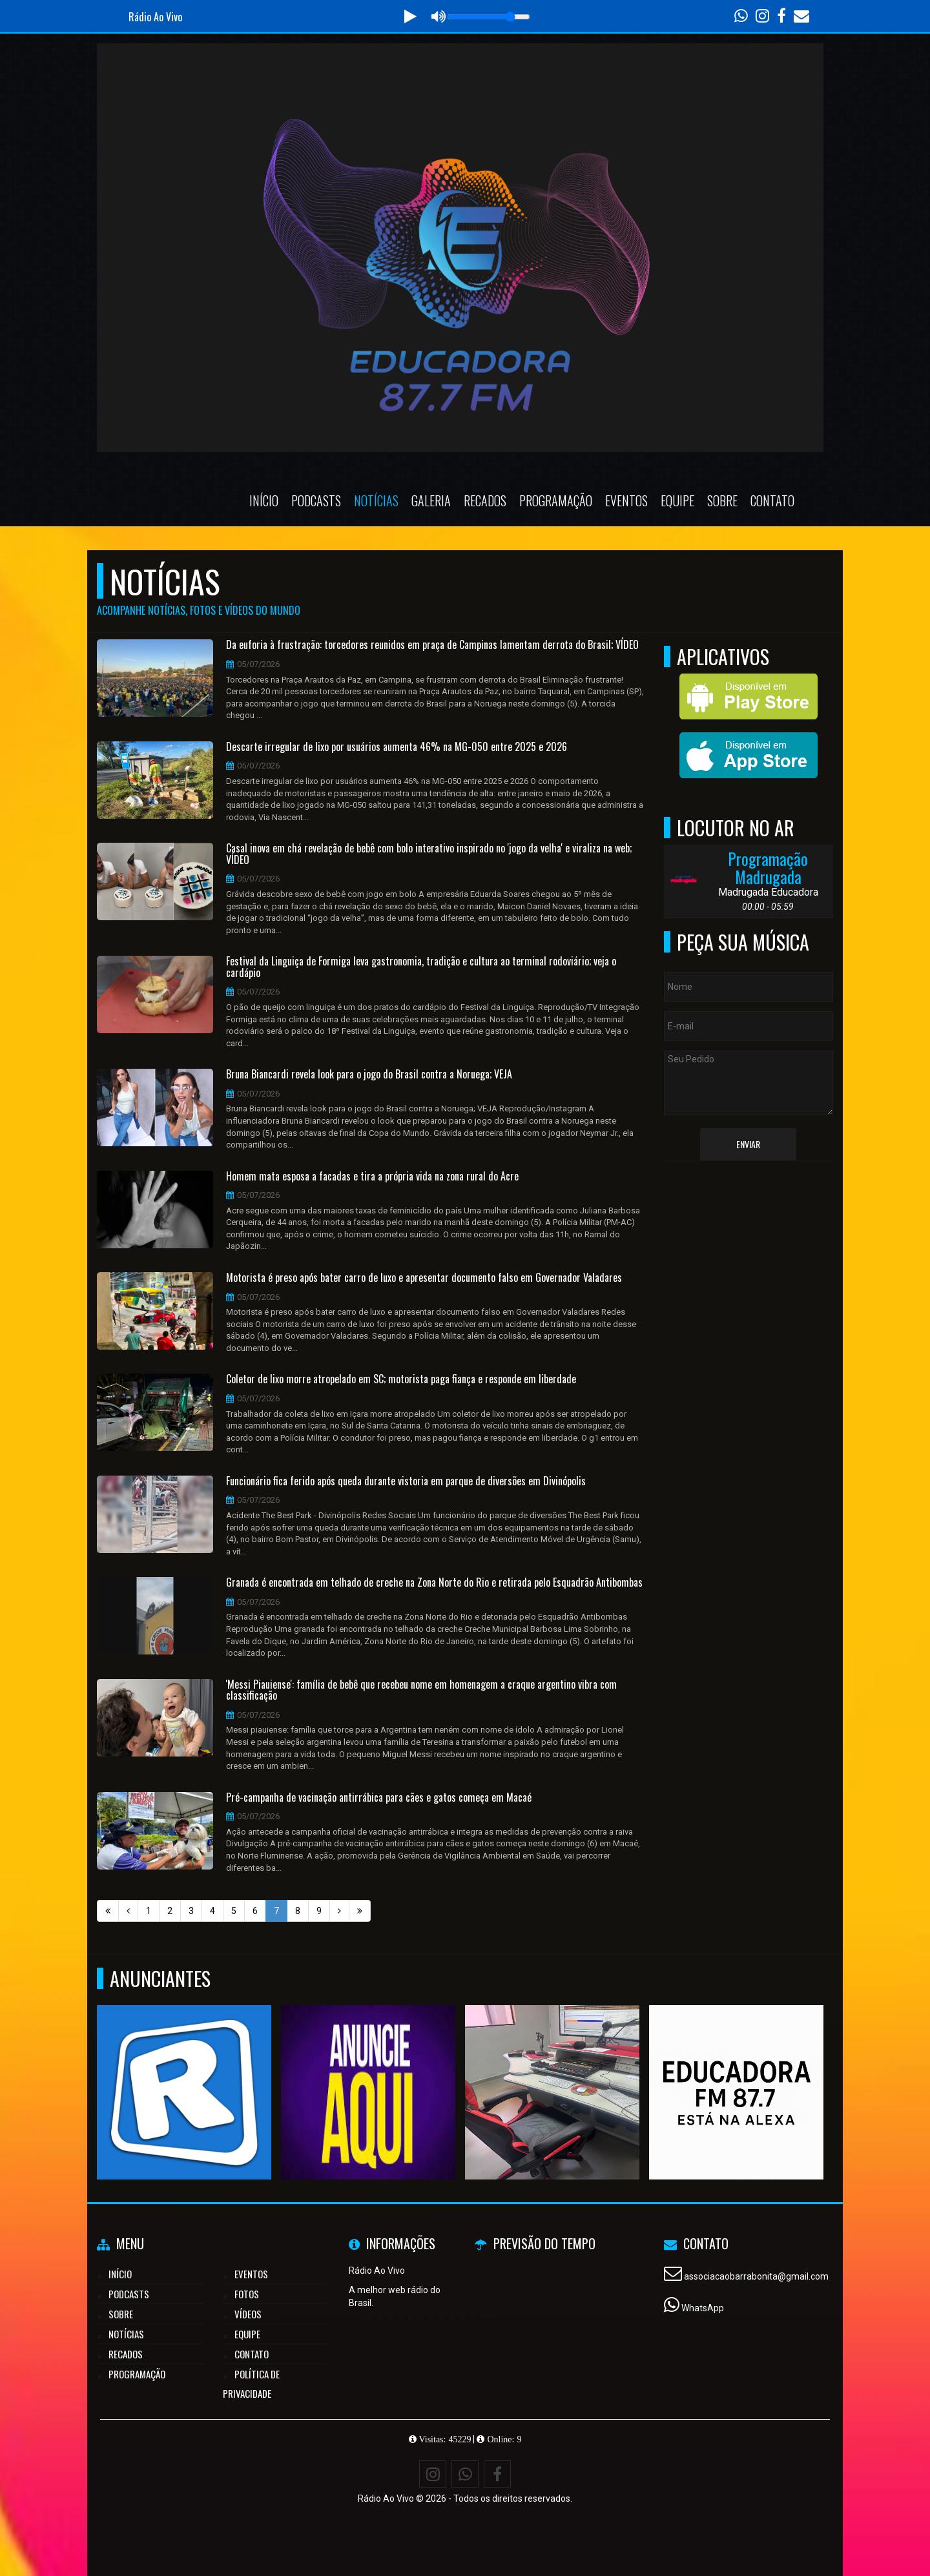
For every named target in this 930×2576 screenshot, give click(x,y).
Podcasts (316, 500)
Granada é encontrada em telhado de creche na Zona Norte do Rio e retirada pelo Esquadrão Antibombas (434, 1583)
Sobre (722, 500)
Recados (485, 500)
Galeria (431, 500)
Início (263, 500)
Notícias (376, 500)
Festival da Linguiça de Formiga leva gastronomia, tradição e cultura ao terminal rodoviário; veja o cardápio (421, 967)
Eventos (626, 500)
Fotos (246, 2294)
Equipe (677, 500)
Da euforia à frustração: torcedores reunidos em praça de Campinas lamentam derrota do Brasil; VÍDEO (432, 645)
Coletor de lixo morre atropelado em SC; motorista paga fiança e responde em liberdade (401, 1379)
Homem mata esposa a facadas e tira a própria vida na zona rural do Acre (372, 1176)
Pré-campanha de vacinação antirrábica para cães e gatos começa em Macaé (379, 1798)
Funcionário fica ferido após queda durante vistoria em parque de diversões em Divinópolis (406, 1481)
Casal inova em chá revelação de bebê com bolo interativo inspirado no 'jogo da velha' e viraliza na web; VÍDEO (429, 854)
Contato (772, 500)
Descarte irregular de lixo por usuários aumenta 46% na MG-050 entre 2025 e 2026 (396, 747)
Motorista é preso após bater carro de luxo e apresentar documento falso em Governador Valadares (424, 1278)
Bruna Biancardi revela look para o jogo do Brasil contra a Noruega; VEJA (369, 1074)
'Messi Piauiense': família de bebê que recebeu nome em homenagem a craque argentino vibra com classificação (421, 1690)
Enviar (748, 1144)
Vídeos (248, 2314)
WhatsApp (702, 2308)
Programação (555, 500)
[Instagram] (432, 2474)
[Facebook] (497, 2474)
